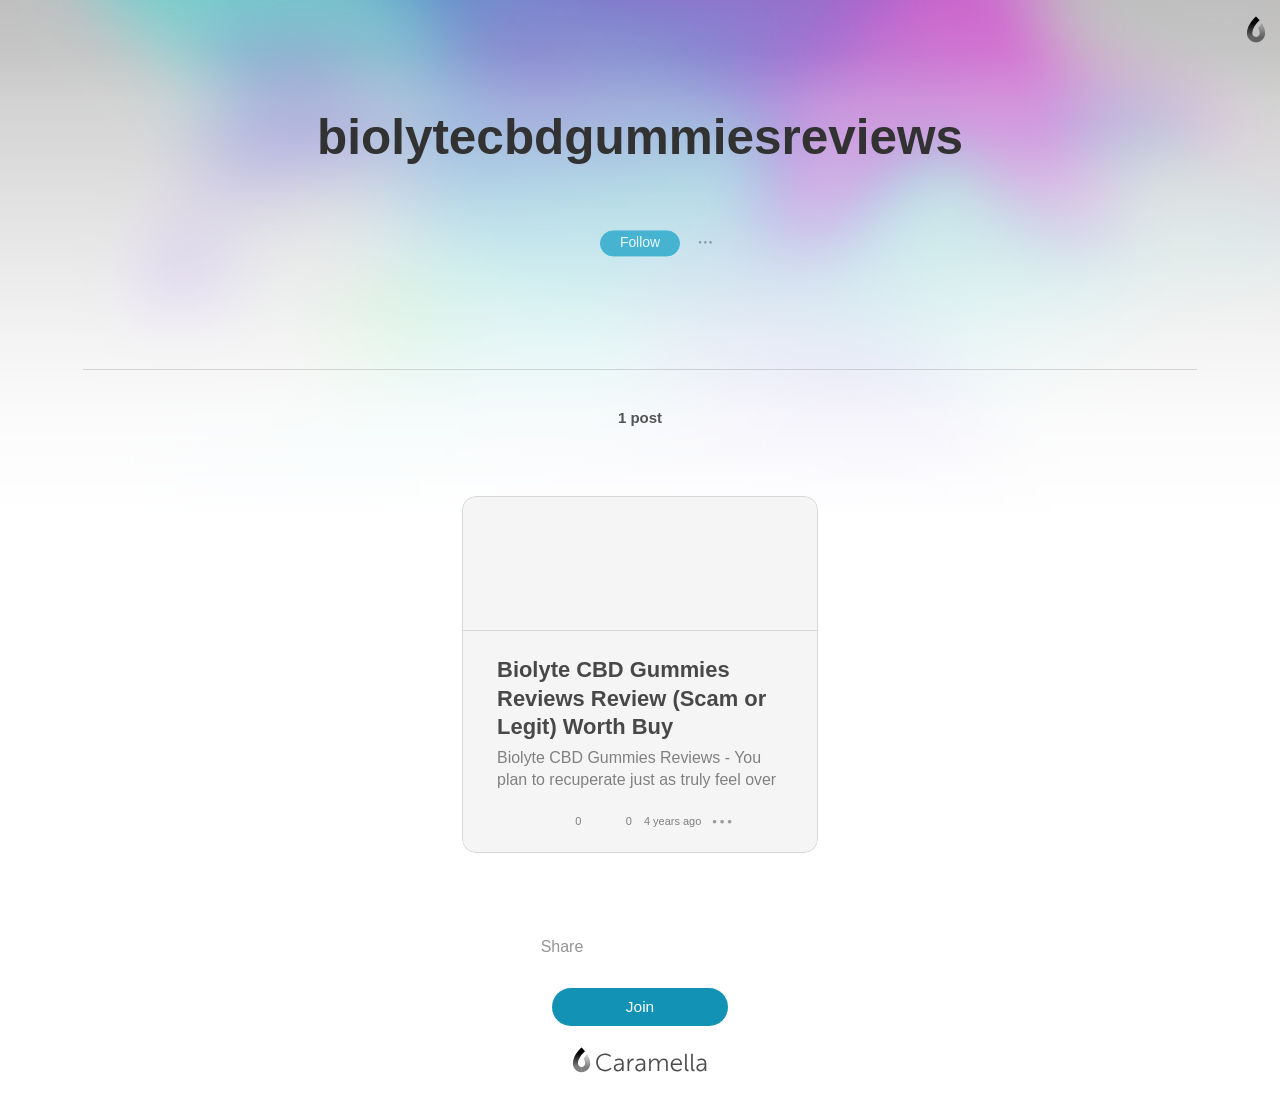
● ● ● (705, 243)
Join (640, 1006)
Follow (640, 242)
